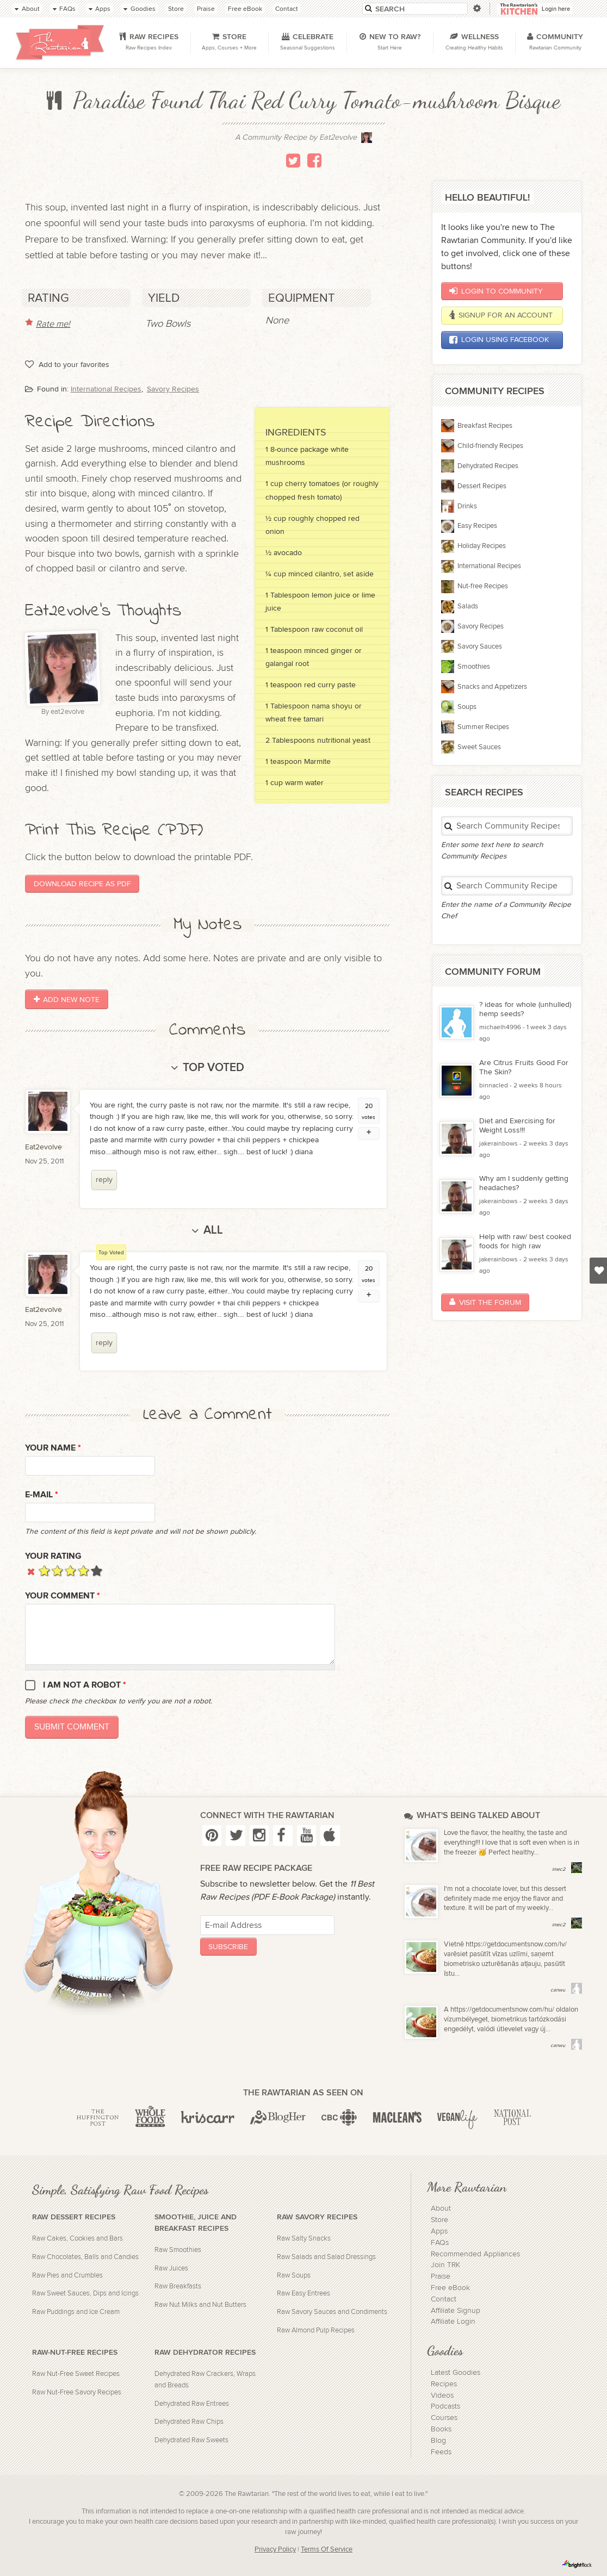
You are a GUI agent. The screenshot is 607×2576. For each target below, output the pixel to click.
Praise (440, 2276)
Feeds (441, 2452)
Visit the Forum (485, 1302)
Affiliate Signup (455, 2310)
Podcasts (445, 2406)
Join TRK (445, 2265)
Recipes (444, 2384)
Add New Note (67, 999)
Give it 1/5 (44, 1570)
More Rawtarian (466, 2187)
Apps (439, 2231)
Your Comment (62, 1596)
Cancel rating (31, 1570)
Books (441, 2429)
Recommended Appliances (475, 2254)
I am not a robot (84, 1685)
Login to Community (495, 291)
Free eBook (450, 2287)
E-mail (41, 1495)
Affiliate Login (453, 2321)
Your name (53, 1448)
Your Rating (53, 1556)
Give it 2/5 (57, 1570)
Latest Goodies (455, 2372)
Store (439, 2220)
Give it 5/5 (96, 1570)
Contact (443, 2299)
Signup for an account (500, 315)
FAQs (440, 2242)
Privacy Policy (275, 2550)
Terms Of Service (326, 2550)
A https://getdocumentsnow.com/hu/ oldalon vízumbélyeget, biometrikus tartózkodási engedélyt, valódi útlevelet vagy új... (511, 2019)
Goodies (445, 2350)
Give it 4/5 (83, 1570)
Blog (438, 2440)
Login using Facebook (498, 340)
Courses (444, 2417)
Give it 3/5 (70, 1570)
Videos (442, 2395)
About (441, 2208)
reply (104, 1179)
